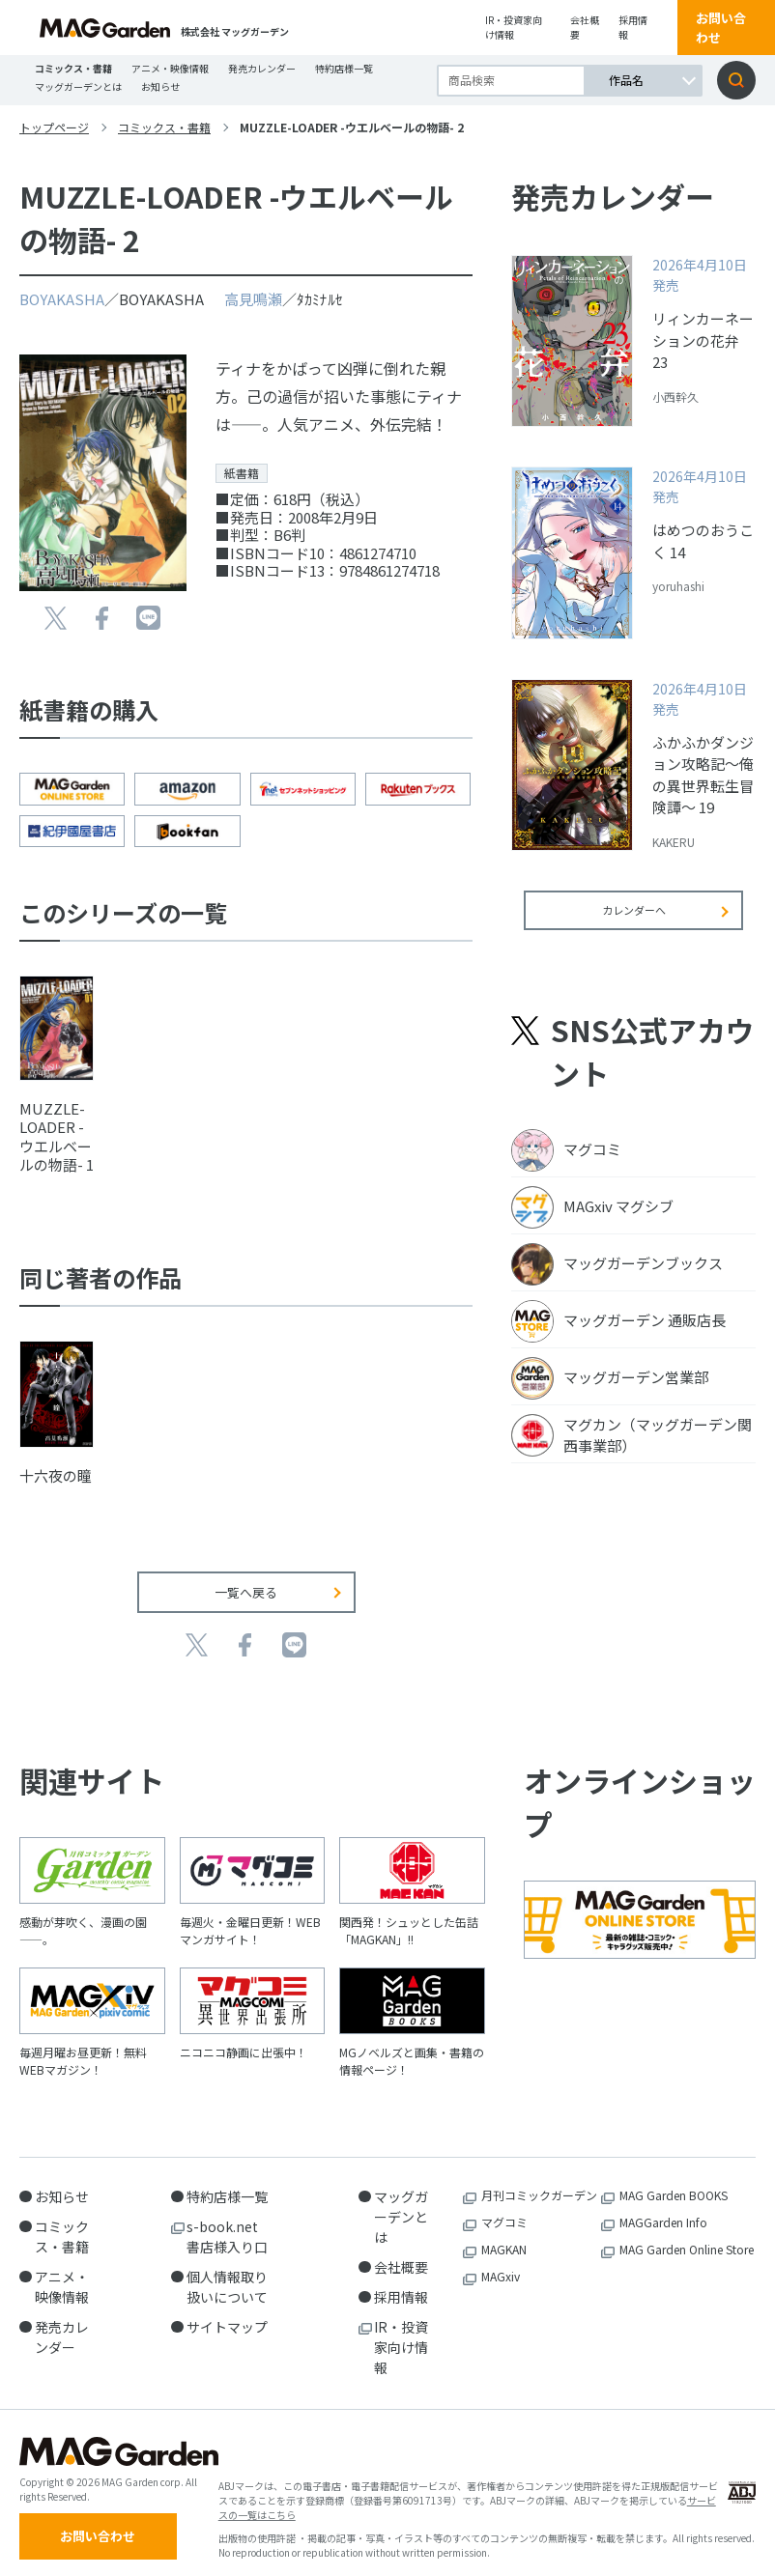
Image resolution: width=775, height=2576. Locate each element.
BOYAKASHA (61, 299)
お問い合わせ (721, 27)
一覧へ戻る (246, 1578)
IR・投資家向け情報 (513, 27)
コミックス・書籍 (73, 68)
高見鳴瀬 (253, 299)
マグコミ (504, 2207)
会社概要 (584, 27)
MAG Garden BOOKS (673, 2180)
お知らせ (160, 86)
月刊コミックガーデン (539, 2180)
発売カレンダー (262, 68)
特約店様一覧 (344, 68)
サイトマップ (227, 2312)
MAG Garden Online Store (686, 2234)
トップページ (54, 127)
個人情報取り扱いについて (227, 2272)
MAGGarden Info (663, 2207)
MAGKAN (504, 2234)
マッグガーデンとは (78, 86)
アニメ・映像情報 (170, 68)
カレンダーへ (634, 923)
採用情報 (632, 27)
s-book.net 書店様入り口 (229, 2222)
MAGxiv (500, 2261)
